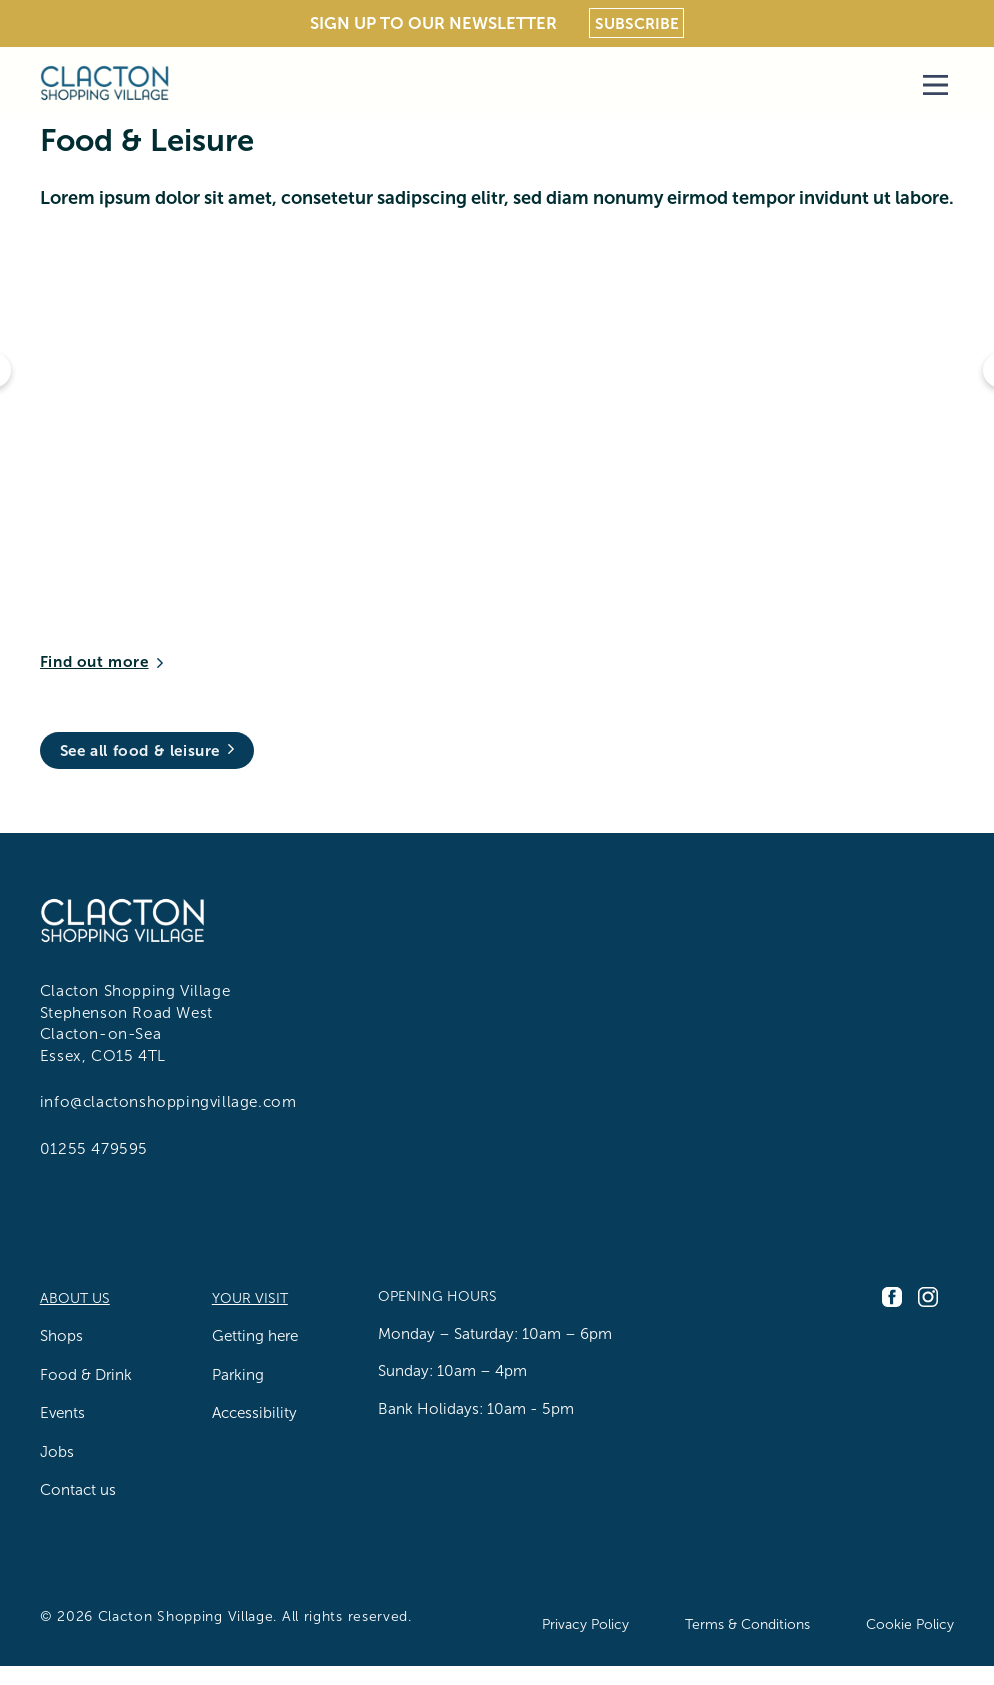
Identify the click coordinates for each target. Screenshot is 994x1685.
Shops (61, 1335)
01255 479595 (94, 1148)
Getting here (255, 1335)
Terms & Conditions (747, 1624)
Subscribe (637, 23)
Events (62, 1412)
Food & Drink (86, 1374)
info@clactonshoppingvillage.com (168, 1101)
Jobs (57, 1451)
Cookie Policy (910, 1624)
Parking (238, 1374)
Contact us (78, 1489)
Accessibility (254, 1412)
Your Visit (250, 1298)
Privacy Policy (585, 1624)
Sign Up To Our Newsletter (433, 23)
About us (75, 1298)
